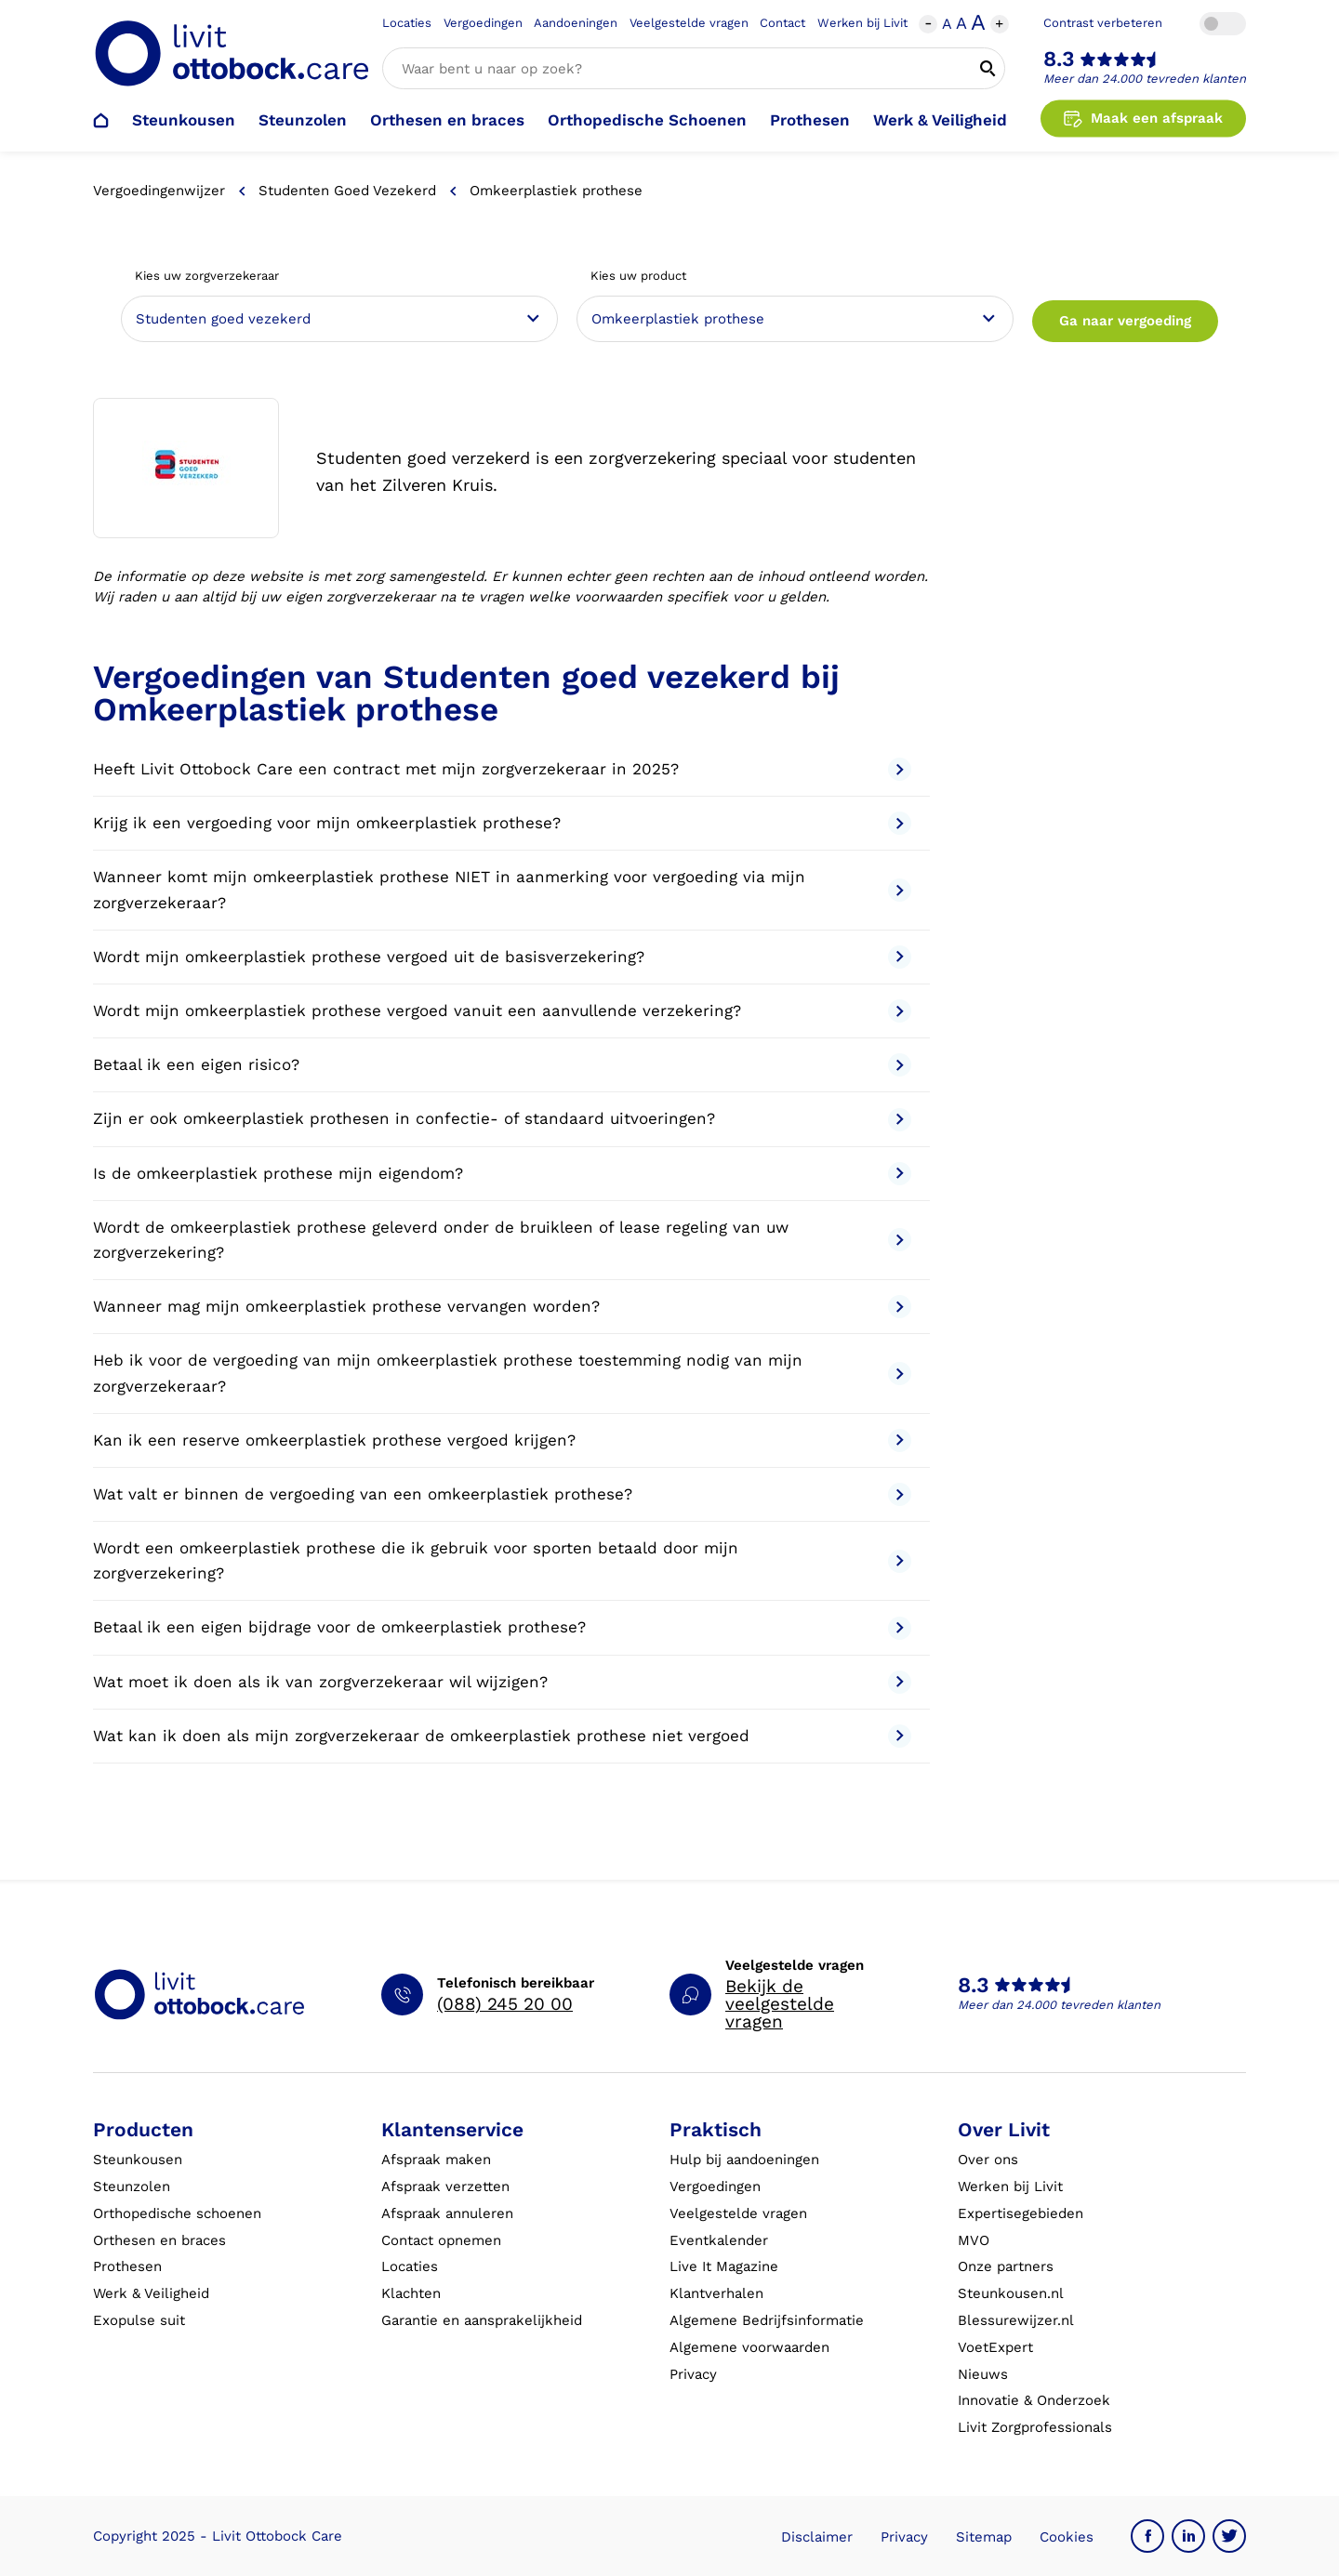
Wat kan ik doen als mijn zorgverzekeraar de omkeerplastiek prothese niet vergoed (502, 1736)
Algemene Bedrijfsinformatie (767, 2320)
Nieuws (983, 2374)
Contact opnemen (441, 2240)
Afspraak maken (436, 2159)
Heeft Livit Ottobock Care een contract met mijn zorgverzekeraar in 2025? (502, 769)
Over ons (988, 2159)
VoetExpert (995, 2347)
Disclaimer (817, 2537)
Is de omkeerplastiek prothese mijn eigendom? (502, 1173)
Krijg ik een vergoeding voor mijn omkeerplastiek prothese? (502, 823)
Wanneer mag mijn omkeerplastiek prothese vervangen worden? (502, 1306)
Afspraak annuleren (447, 2213)
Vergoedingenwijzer (159, 190)
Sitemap (984, 2537)
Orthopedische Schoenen (647, 120)
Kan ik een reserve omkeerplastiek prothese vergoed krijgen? (502, 1440)
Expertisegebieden (1020, 2213)
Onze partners (1006, 2266)
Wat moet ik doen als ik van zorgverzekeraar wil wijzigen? (502, 1682)
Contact (782, 23)
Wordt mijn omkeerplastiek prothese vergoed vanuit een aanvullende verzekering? (502, 1011)
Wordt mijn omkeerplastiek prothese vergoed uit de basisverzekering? (502, 957)
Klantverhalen (716, 2293)
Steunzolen (303, 120)
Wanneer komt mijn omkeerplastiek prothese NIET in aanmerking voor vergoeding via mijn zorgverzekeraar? (502, 889)
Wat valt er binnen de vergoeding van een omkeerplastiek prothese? (502, 1494)
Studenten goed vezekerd (347, 190)
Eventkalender (719, 2240)
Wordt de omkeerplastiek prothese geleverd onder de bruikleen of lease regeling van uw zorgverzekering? (502, 1240)
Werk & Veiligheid (940, 120)
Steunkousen (183, 120)
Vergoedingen (483, 23)
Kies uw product (638, 276)
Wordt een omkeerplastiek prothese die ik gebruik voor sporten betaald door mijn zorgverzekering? (502, 1560)
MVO (973, 2240)
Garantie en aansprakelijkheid (481, 2320)
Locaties (406, 23)
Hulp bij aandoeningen (744, 2159)
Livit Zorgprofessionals (1035, 2427)
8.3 (1059, 59)
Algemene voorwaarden (749, 2347)
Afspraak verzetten (445, 2186)
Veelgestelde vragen (689, 23)
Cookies (1067, 2537)
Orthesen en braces (447, 120)
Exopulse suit (139, 2320)
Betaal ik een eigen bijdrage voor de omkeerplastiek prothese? (502, 1628)
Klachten (411, 2293)
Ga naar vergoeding (1125, 320)
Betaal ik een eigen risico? (502, 1065)
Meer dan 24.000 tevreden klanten (1144, 79)
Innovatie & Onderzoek (1034, 2400)
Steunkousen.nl (1011, 2293)
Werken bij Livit (862, 23)
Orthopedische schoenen (177, 2213)
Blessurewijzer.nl (1016, 2320)
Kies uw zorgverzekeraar (207, 276)
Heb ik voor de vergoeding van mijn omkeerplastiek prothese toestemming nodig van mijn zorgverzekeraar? (502, 1372)
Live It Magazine (724, 2266)
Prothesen (810, 120)
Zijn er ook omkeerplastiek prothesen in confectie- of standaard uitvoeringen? (502, 1119)
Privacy (693, 2374)
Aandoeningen (575, 23)
